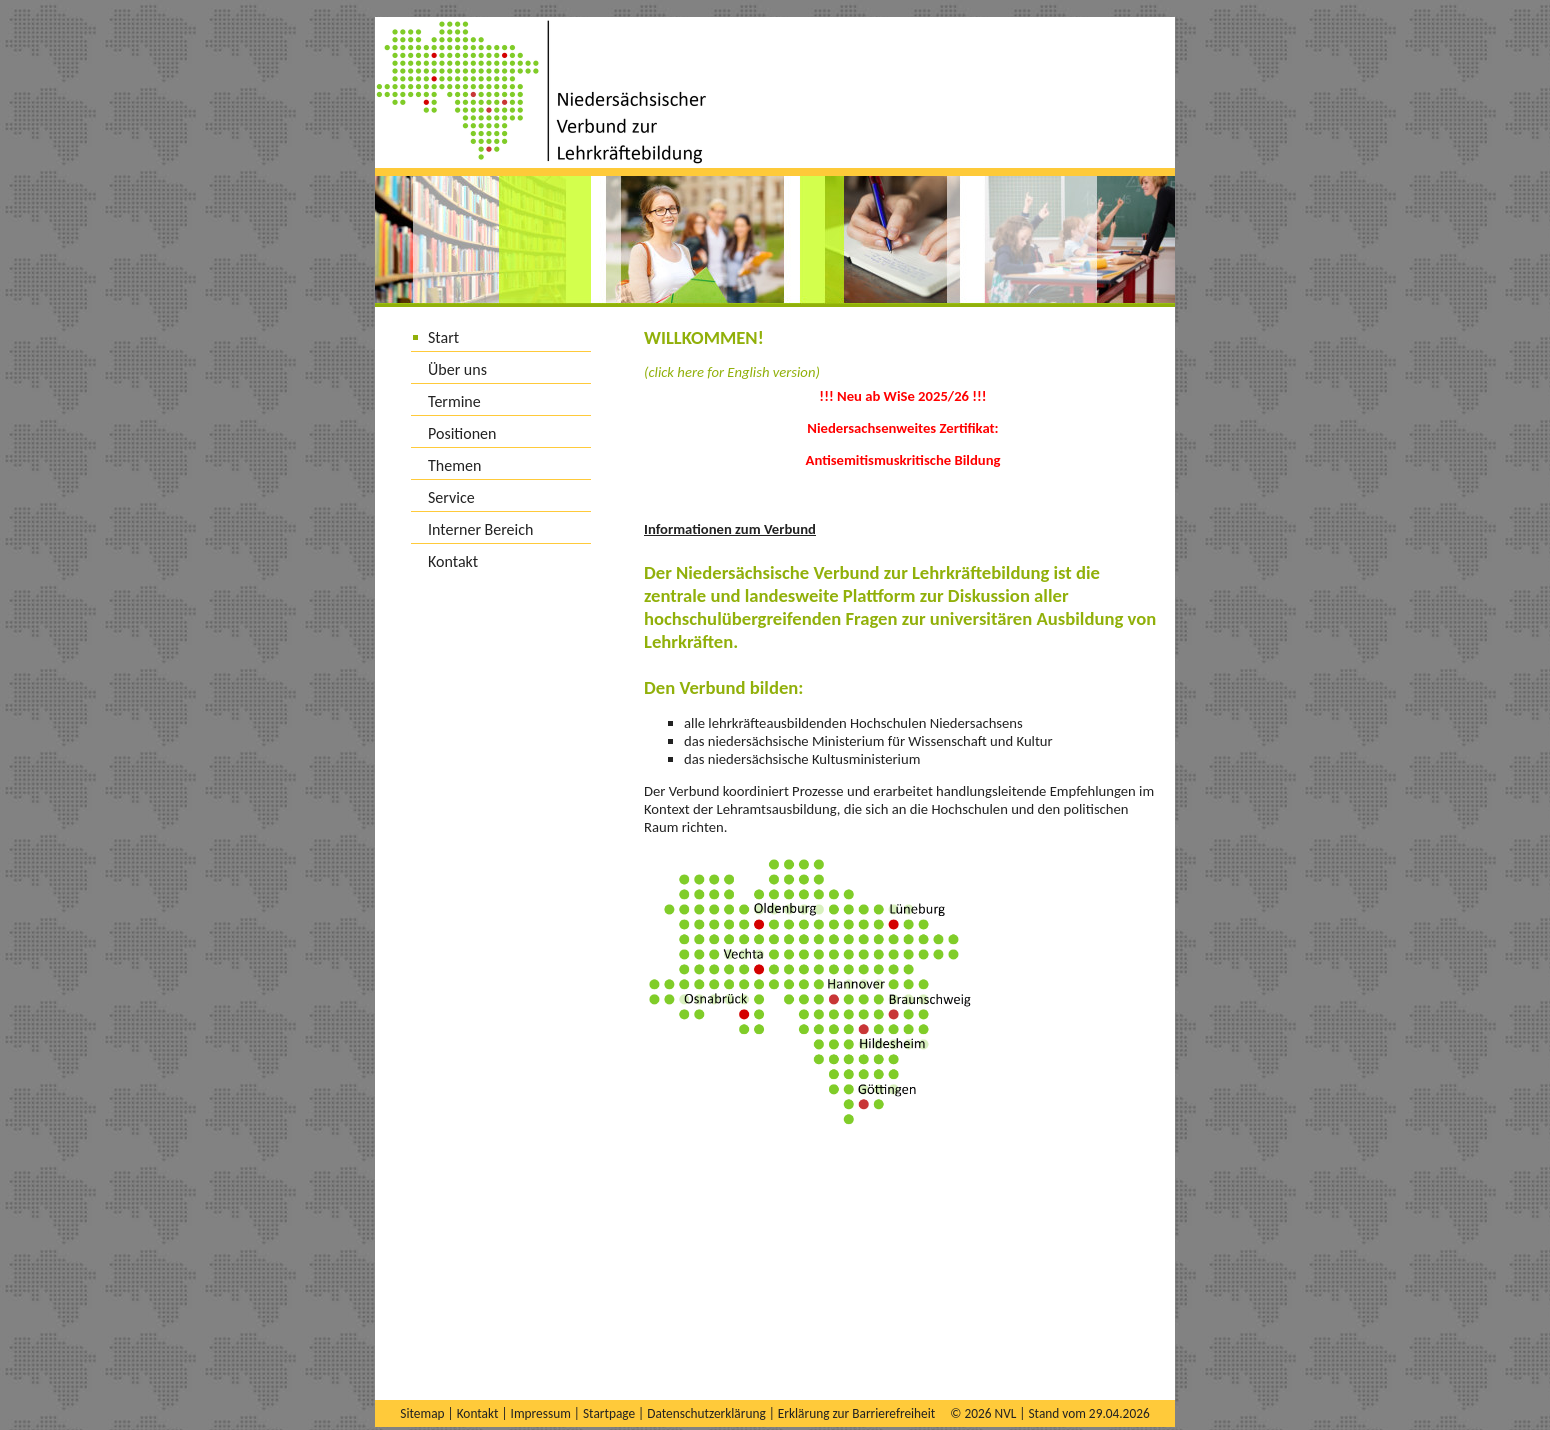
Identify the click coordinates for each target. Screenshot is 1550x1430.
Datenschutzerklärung (706, 1413)
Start (443, 337)
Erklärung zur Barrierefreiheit (856, 1413)
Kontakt (453, 561)
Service (451, 497)
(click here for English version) (732, 372)
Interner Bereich (480, 529)
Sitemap (422, 1413)
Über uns (457, 369)
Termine (454, 401)
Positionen (462, 433)
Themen (454, 465)
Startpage (609, 1413)
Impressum (541, 1413)
